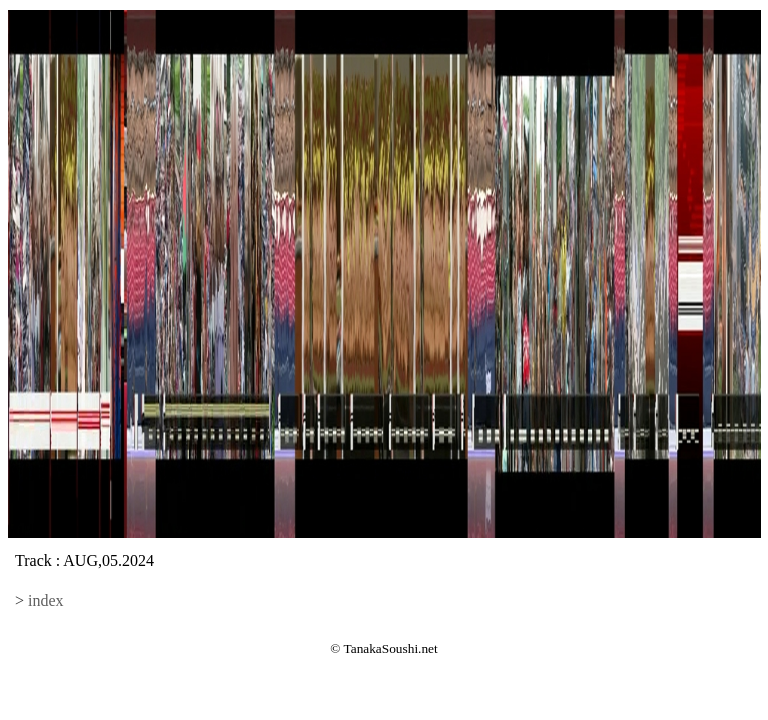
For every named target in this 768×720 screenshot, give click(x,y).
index (46, 600)
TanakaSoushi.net (391, 648)
